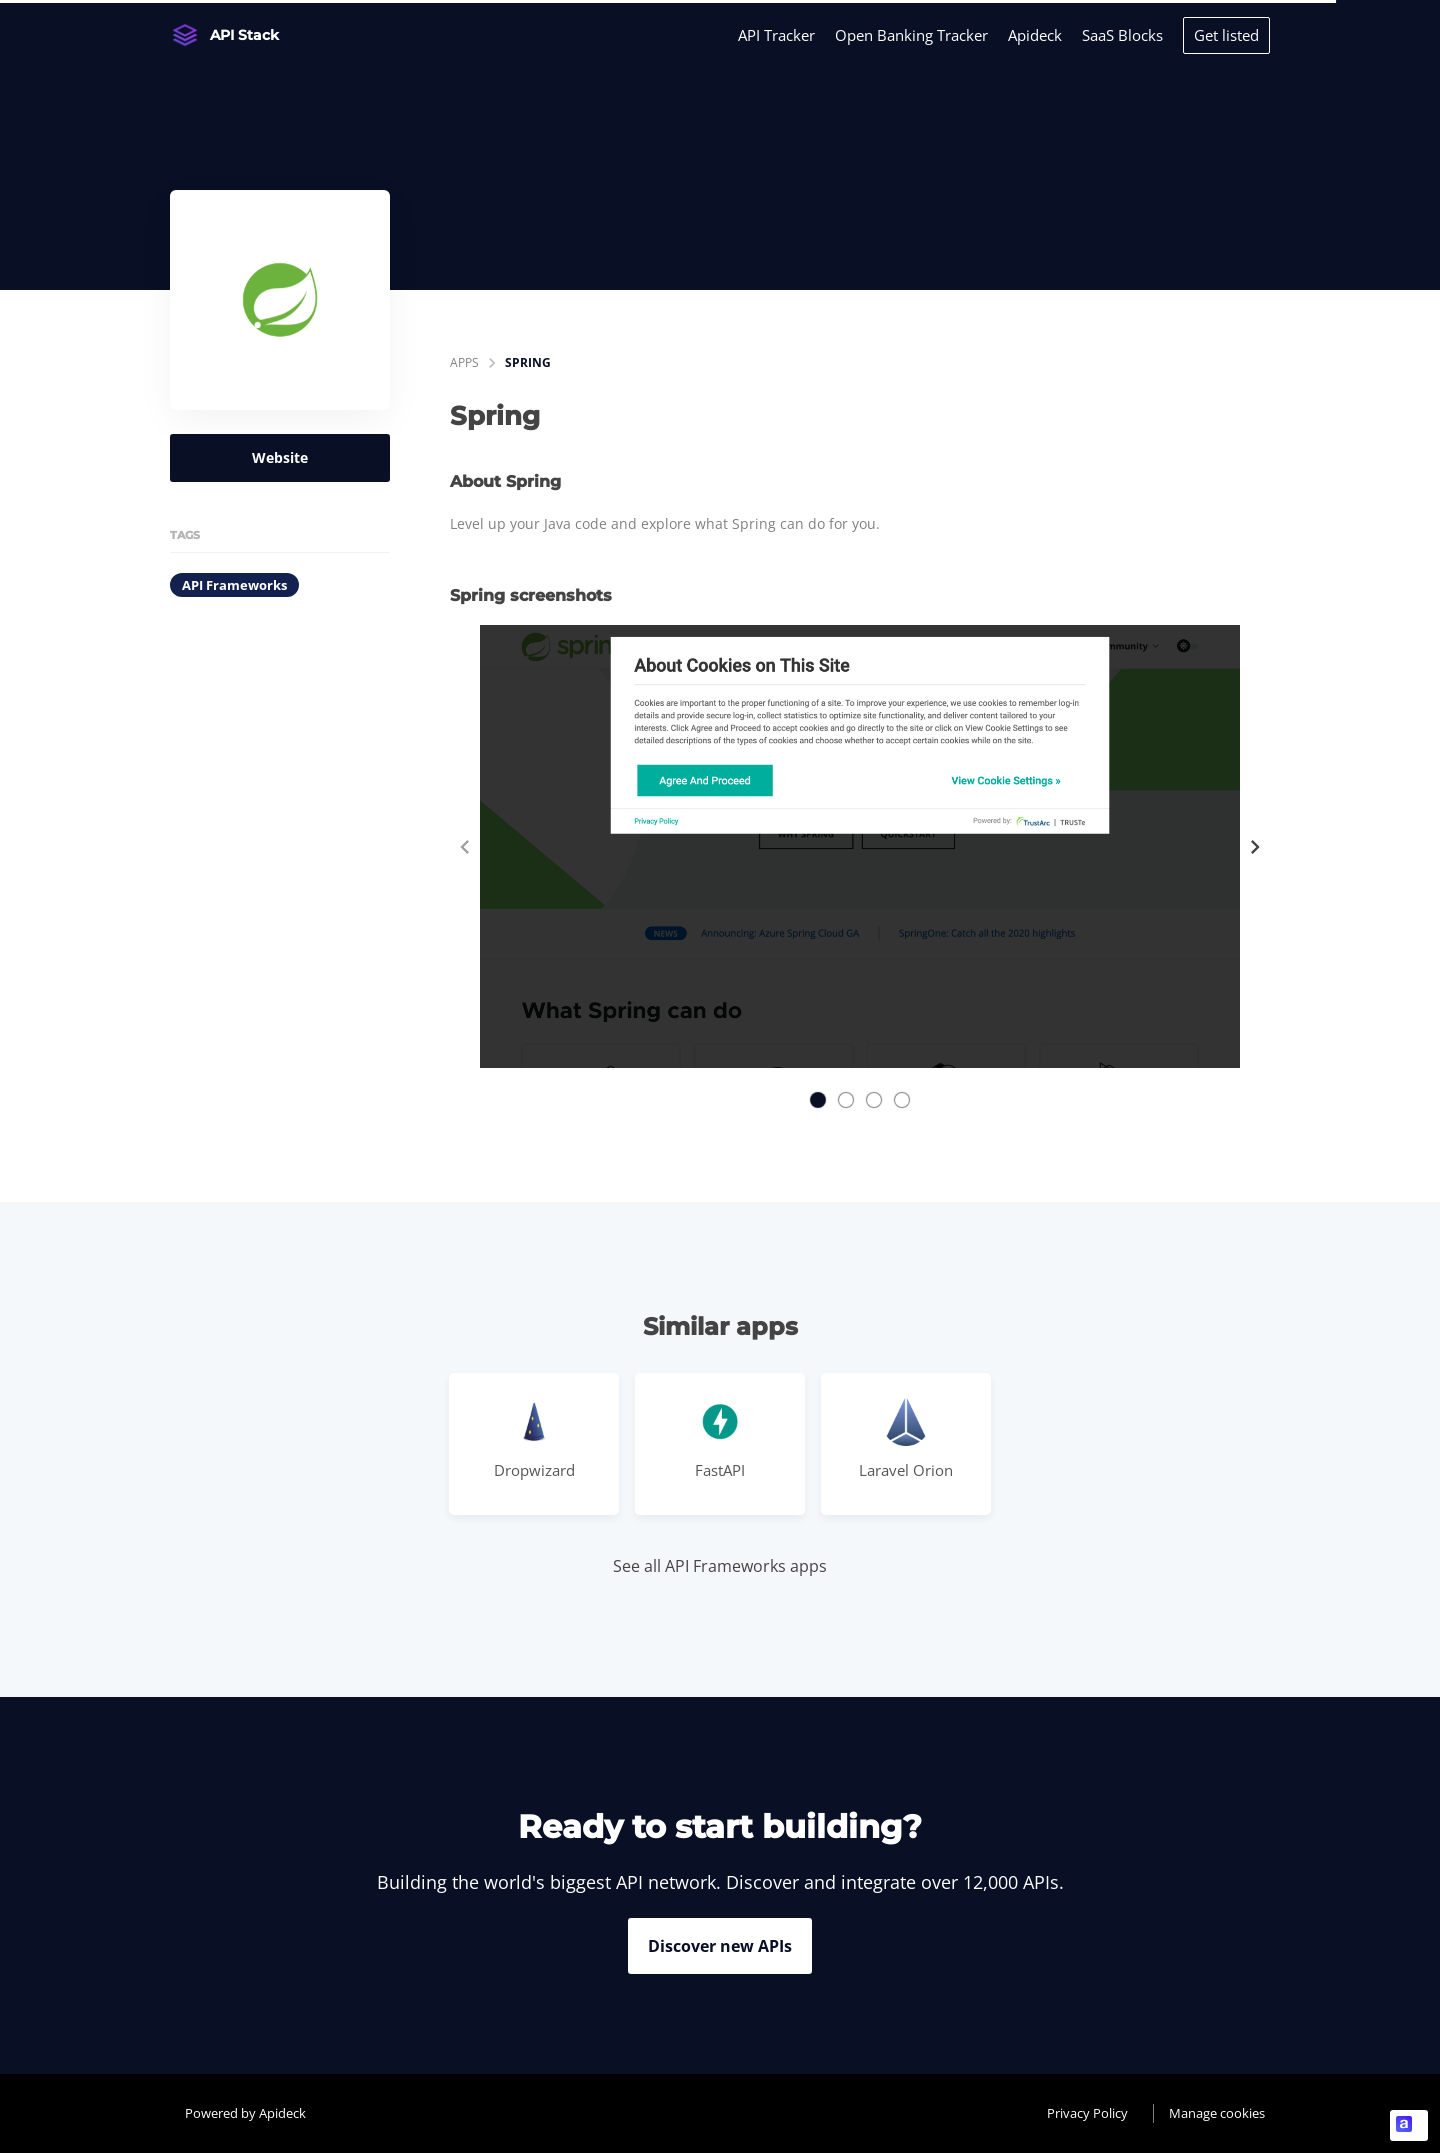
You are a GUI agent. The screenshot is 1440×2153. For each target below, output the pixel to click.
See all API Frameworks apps (720, 1566)
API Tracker (776, 35)
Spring (528, 362)
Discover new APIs (720, 1946)
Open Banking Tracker (911, 35)
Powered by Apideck (245, 2113)
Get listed (1226, 35)
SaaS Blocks (1122, 35)
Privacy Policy (1087, 2113)
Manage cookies (1217, 2113)
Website (280, 457)
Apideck (1035, 35)
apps (464, 362)
